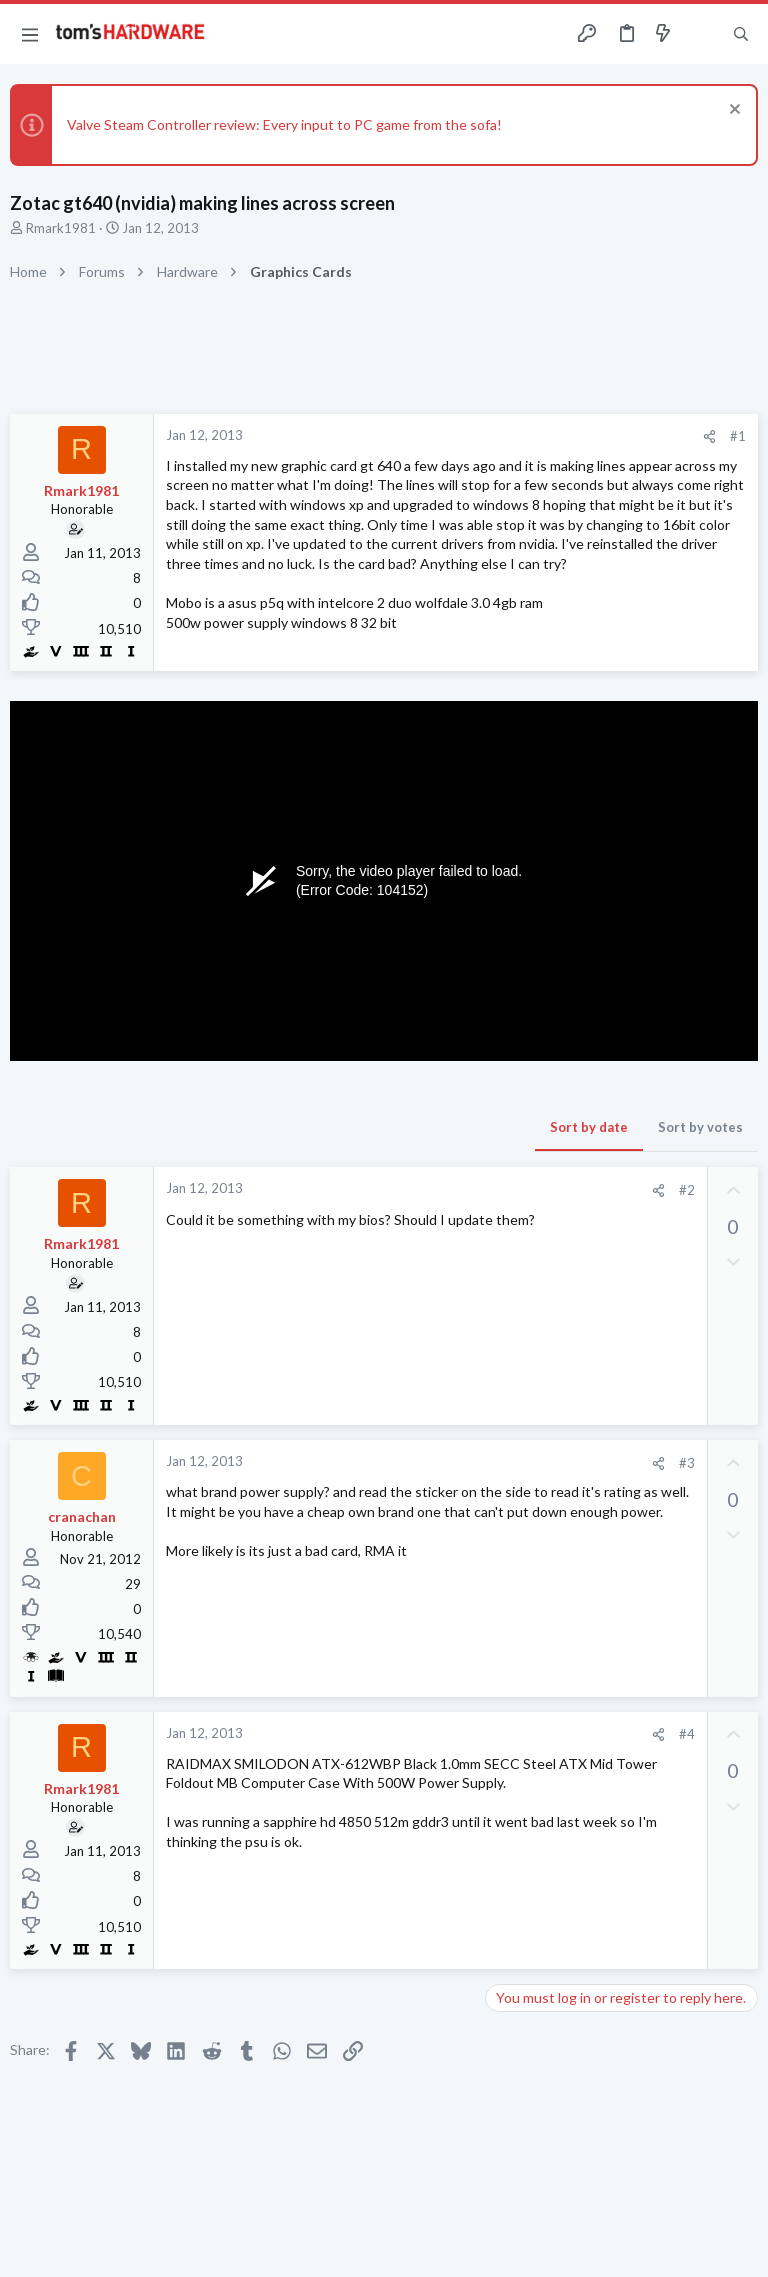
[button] (30, 34)
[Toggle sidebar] (702, 34)
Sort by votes (700, 1127)
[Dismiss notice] (732, 111)
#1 (738, 436)
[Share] (709, 436)
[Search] (741, 34)
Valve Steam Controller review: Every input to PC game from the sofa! (284, 124)
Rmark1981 (61, 228)
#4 (687, 1734)
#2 (687, 1190)
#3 (687, 1463)
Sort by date (589, 1127)
